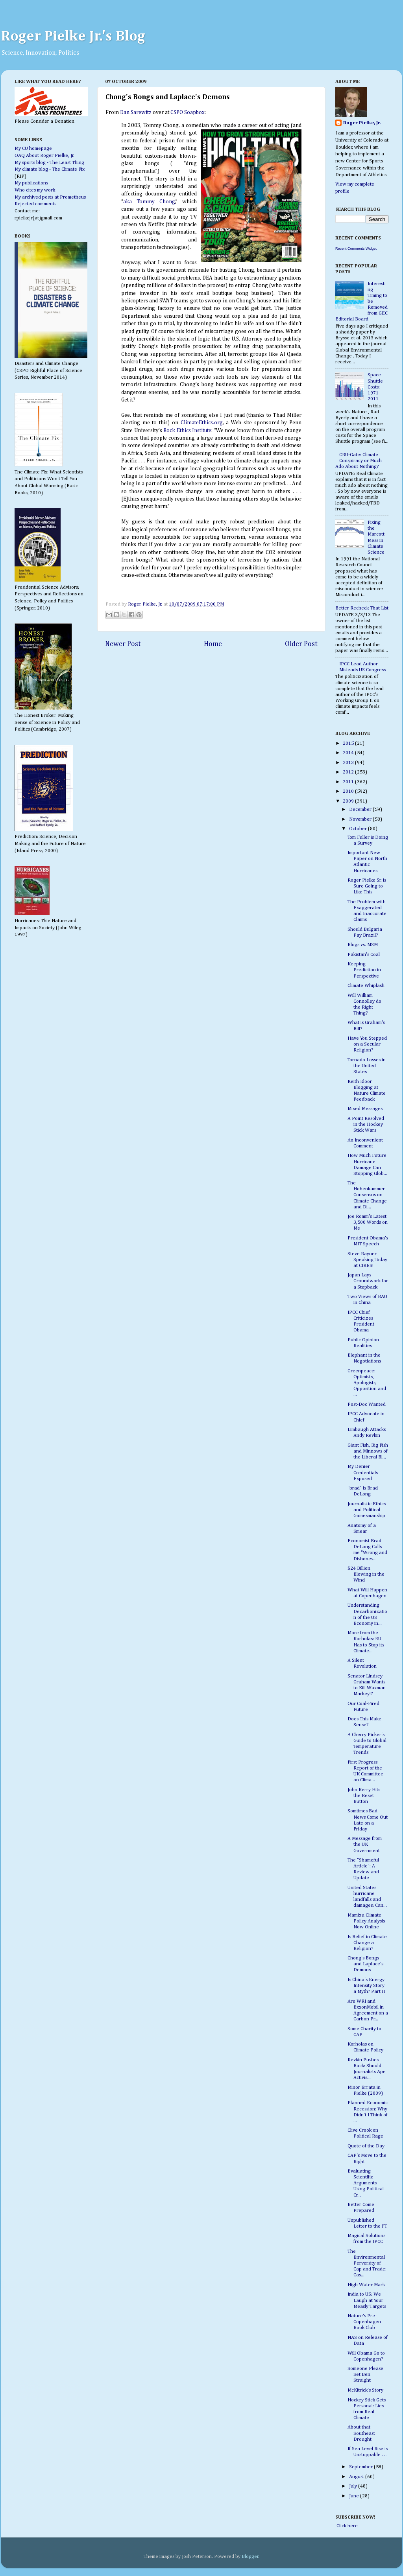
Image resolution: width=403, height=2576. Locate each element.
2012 (349, 772)
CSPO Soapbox (187, 112)
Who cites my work (35, 190)
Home (213, 644)
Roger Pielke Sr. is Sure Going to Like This (367, 886)
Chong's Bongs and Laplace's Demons (365, 1963)
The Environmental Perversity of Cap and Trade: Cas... (367, 2263)
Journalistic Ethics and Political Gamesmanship (367, 1509)
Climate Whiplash (366, 985)
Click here (346, 2525)
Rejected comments (35, 203)
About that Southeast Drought (361, 2433)
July (353, 2486)
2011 (349, 781)
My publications (31, 183)
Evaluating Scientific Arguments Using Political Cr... (366, 2183)
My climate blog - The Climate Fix (50, 169)
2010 (349, 791)
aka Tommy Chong (149, 201)
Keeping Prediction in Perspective (364, 969)
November (361, 819)
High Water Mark (366, 2284)
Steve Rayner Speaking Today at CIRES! (367, 1259)
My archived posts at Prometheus (50, 197)
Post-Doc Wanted (367, 1404)
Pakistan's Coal (364, 954)
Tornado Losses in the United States (367, 1065)
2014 (349, 752)
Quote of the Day (366, 2146)
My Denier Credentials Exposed (363, 1472)
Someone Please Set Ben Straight (365, 2374)
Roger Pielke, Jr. (145, 604)
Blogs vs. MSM (363, 944)
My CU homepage (33, 148)
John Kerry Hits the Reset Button (364, 1795)
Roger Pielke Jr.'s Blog (73, 36)
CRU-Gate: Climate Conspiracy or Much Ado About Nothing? (358, 460)
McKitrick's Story (365, 2390)
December (361, 809)
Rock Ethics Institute (187, 430)
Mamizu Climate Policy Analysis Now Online (366, 1921)
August (357, 2476)
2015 (349, 743)
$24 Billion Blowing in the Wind (366, 1574)
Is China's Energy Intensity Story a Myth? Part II (366, 1985)
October (358, 828)
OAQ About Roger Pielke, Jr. (44, 155)
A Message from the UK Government (365, 1844)
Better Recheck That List (361, 608)
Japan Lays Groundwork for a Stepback (368, 1280)
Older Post (301, 644)
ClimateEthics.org (202, 422)
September (361, 2466)
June (354, 2496)
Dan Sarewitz (136, 112)
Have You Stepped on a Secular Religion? (367, 1044)
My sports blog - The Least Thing (49, 162)
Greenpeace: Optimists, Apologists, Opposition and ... (367, 1382)
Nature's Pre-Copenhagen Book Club (364, 2321)
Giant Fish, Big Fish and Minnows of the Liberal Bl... (368, 1451)
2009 (349, 801)
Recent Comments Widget (356, 248)
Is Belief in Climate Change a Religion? (367, 1942)
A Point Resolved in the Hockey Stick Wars (366, 1124)
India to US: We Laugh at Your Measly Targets (367, 2300)
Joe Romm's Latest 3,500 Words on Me (368, 1222)
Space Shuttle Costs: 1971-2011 (375, 386)
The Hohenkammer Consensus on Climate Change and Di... (367, 1194)
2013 (349, 762)
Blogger (250, 2556)
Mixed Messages (365, 1108)
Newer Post (123, 644)
